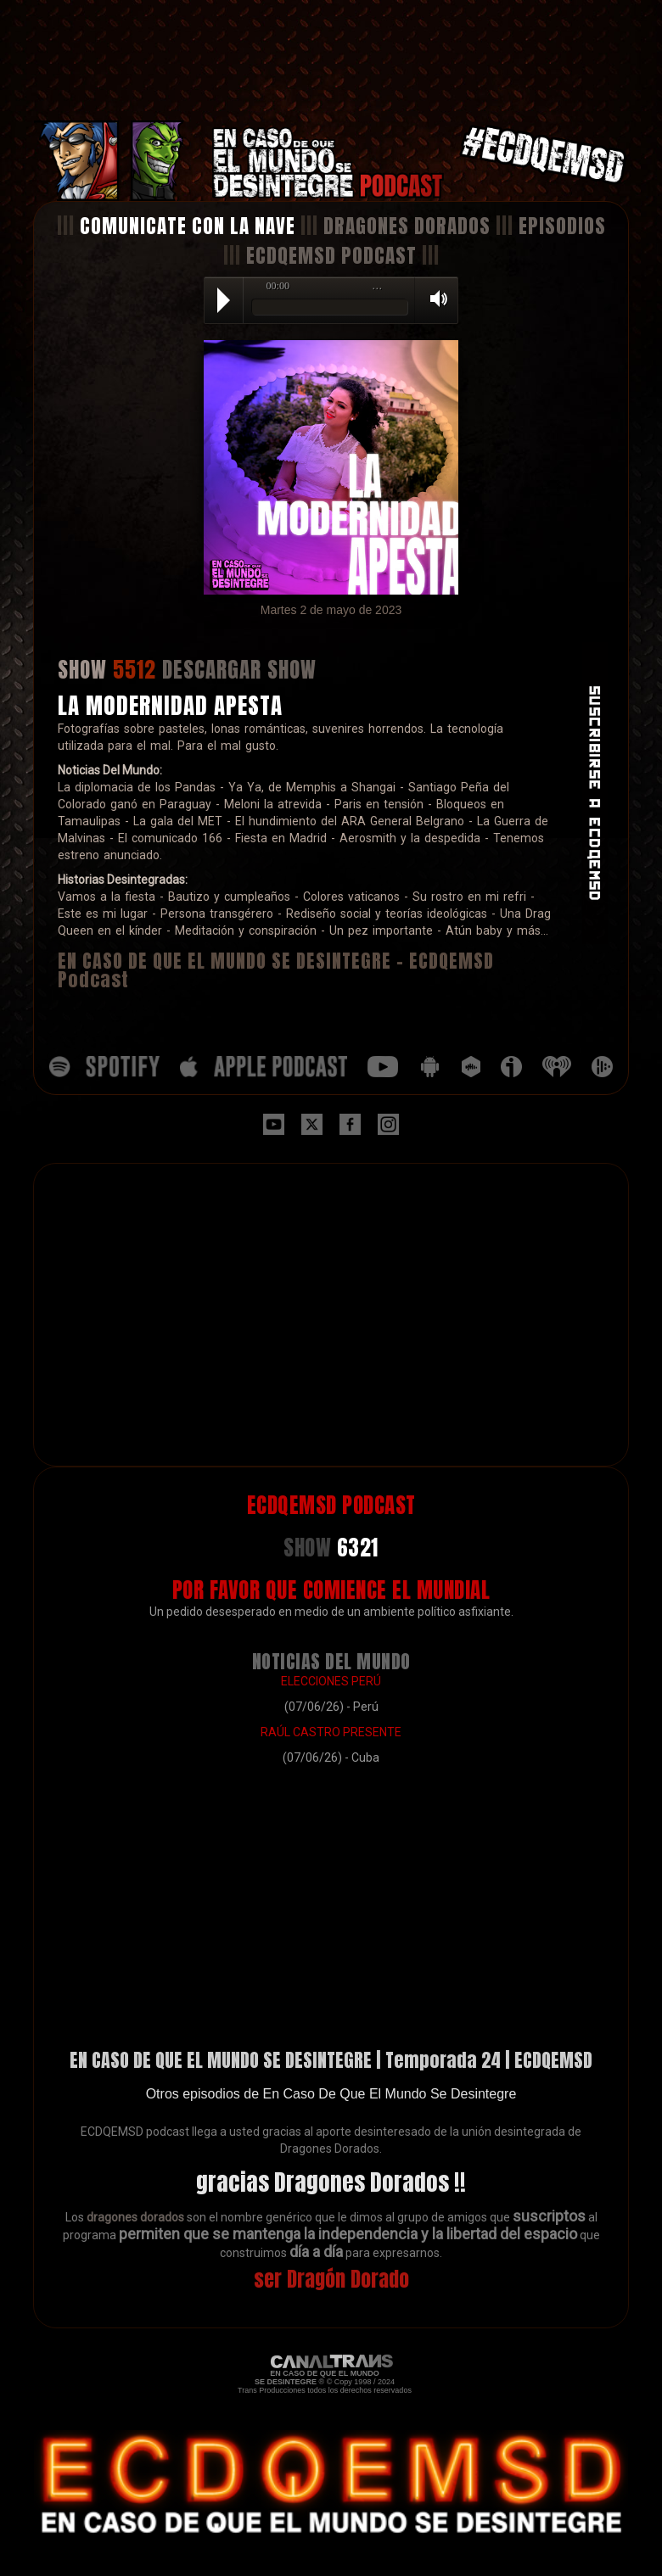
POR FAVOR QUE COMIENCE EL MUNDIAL (331, 1590)
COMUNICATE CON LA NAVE (187, 226)
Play (223, 300)
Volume (432, 298)
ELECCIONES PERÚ (331, 1681)
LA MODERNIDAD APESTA (170, 705)
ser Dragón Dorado (331, 2279)
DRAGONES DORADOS (407, 226)
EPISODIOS (562, 226)
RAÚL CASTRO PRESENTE (331, 1732)
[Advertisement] (331, 61)
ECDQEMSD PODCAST (331, 256)
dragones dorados (135, 2217)
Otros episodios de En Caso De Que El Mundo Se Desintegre (331, 2094)
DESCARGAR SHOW (239, 669)
